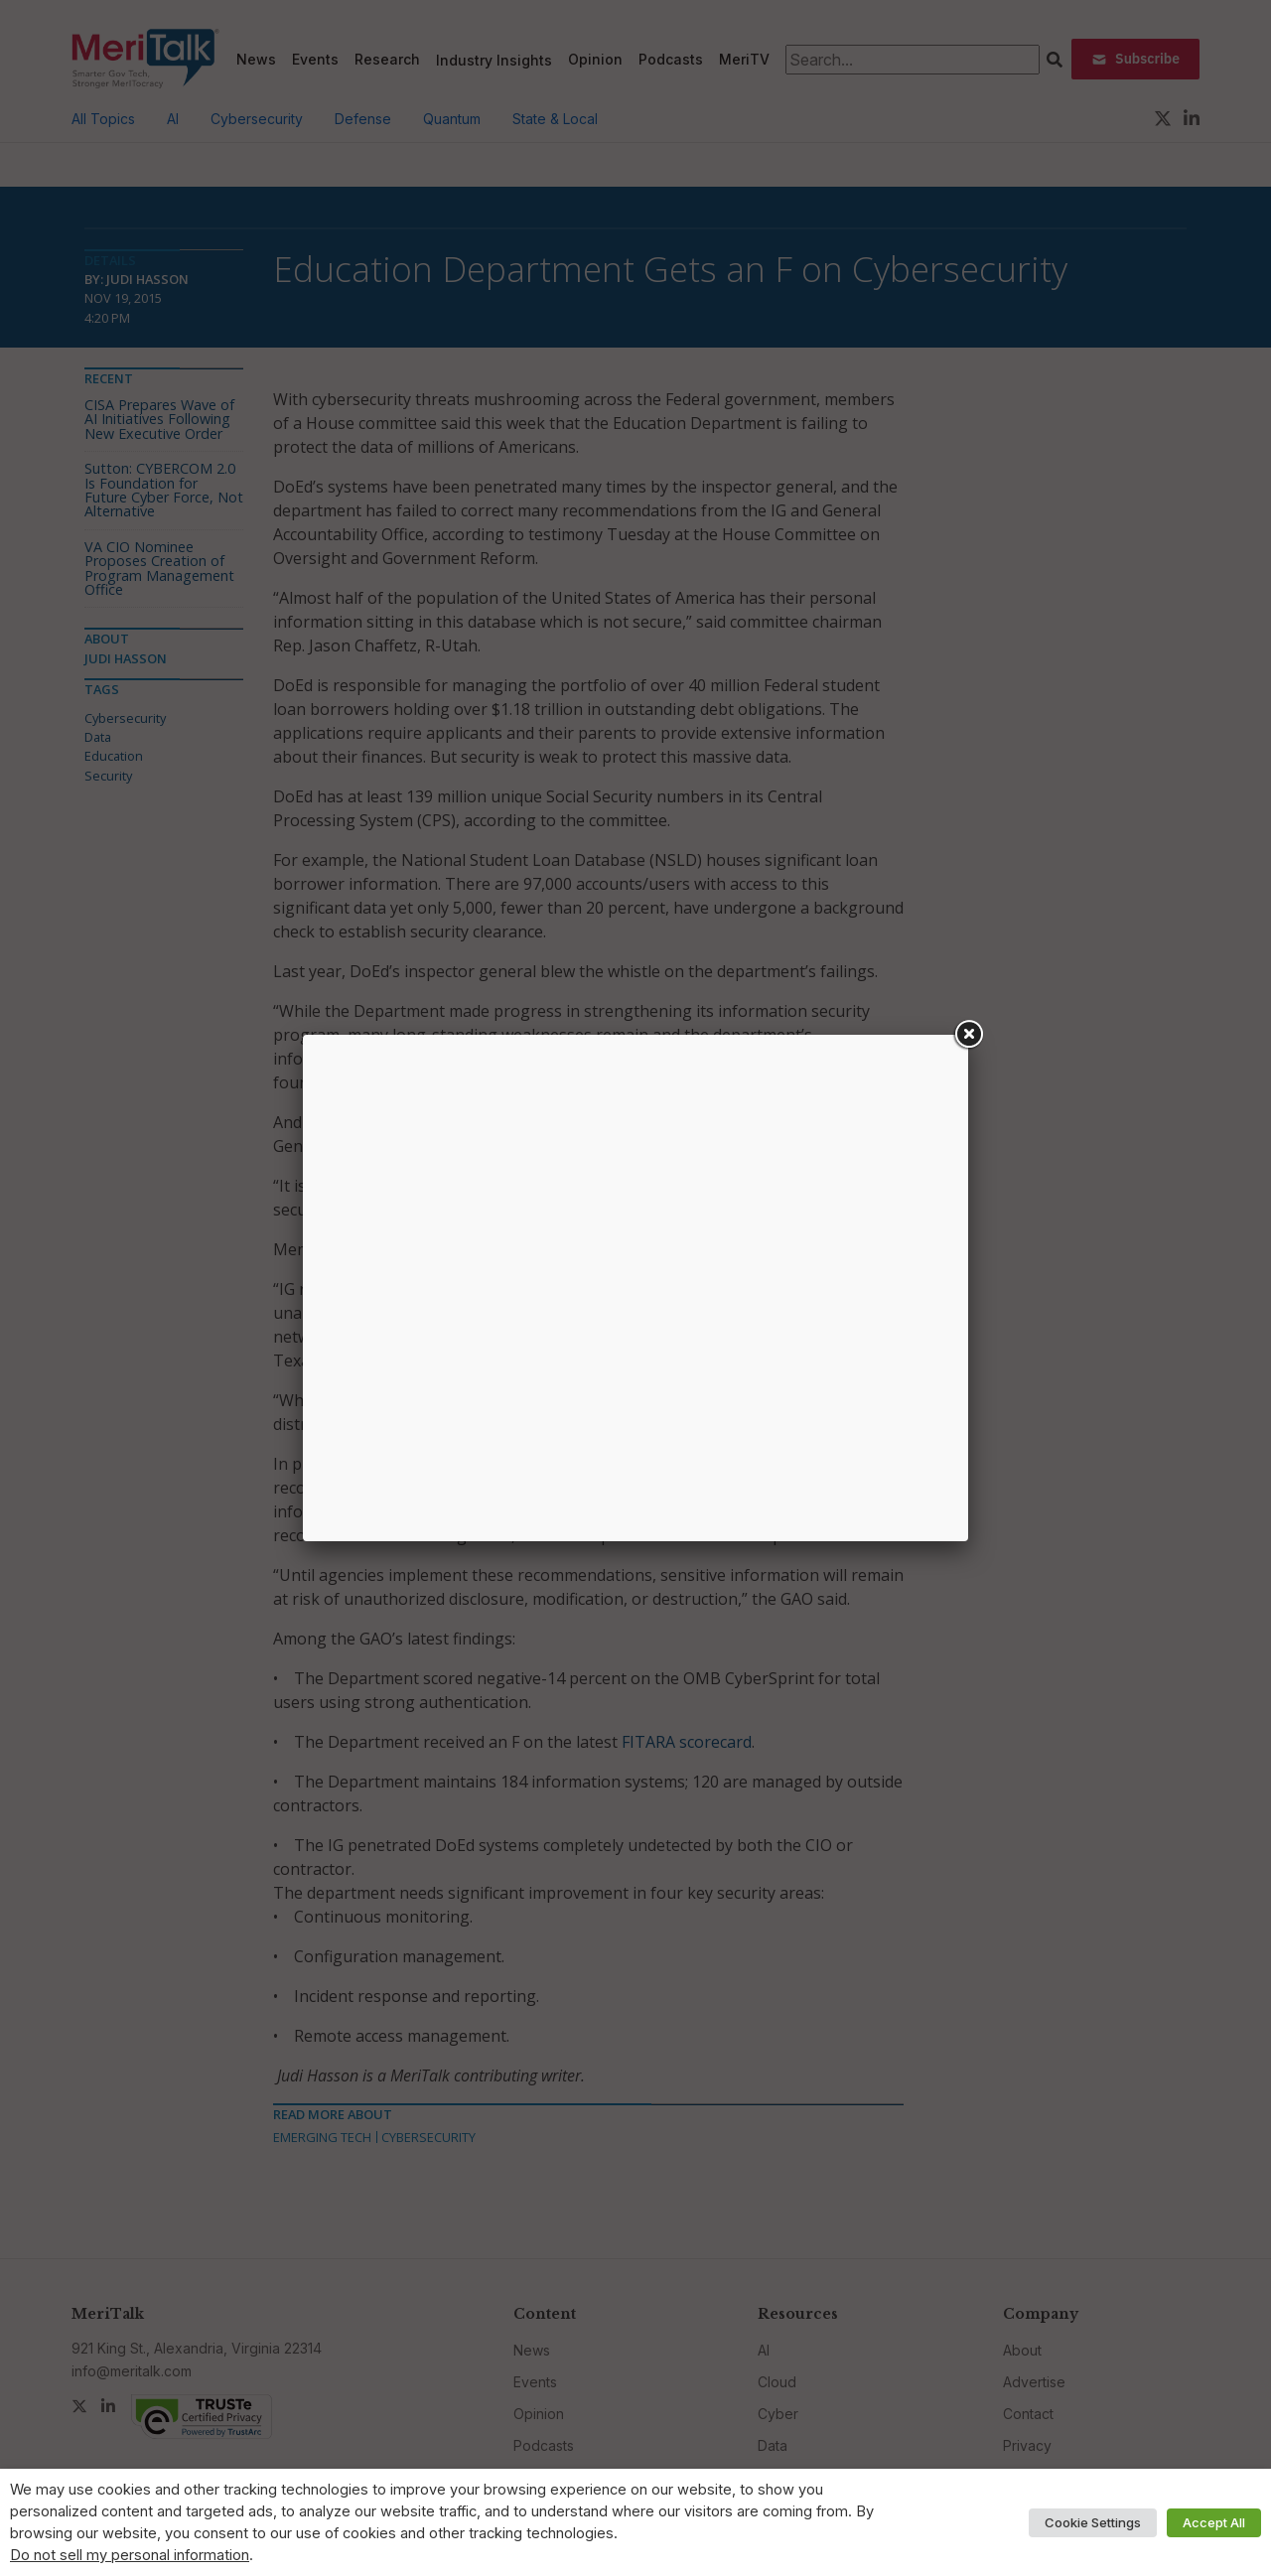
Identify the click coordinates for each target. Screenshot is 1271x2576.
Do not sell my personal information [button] (129, 2555)
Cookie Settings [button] (1093, 2522)
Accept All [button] (1214, 2522)
